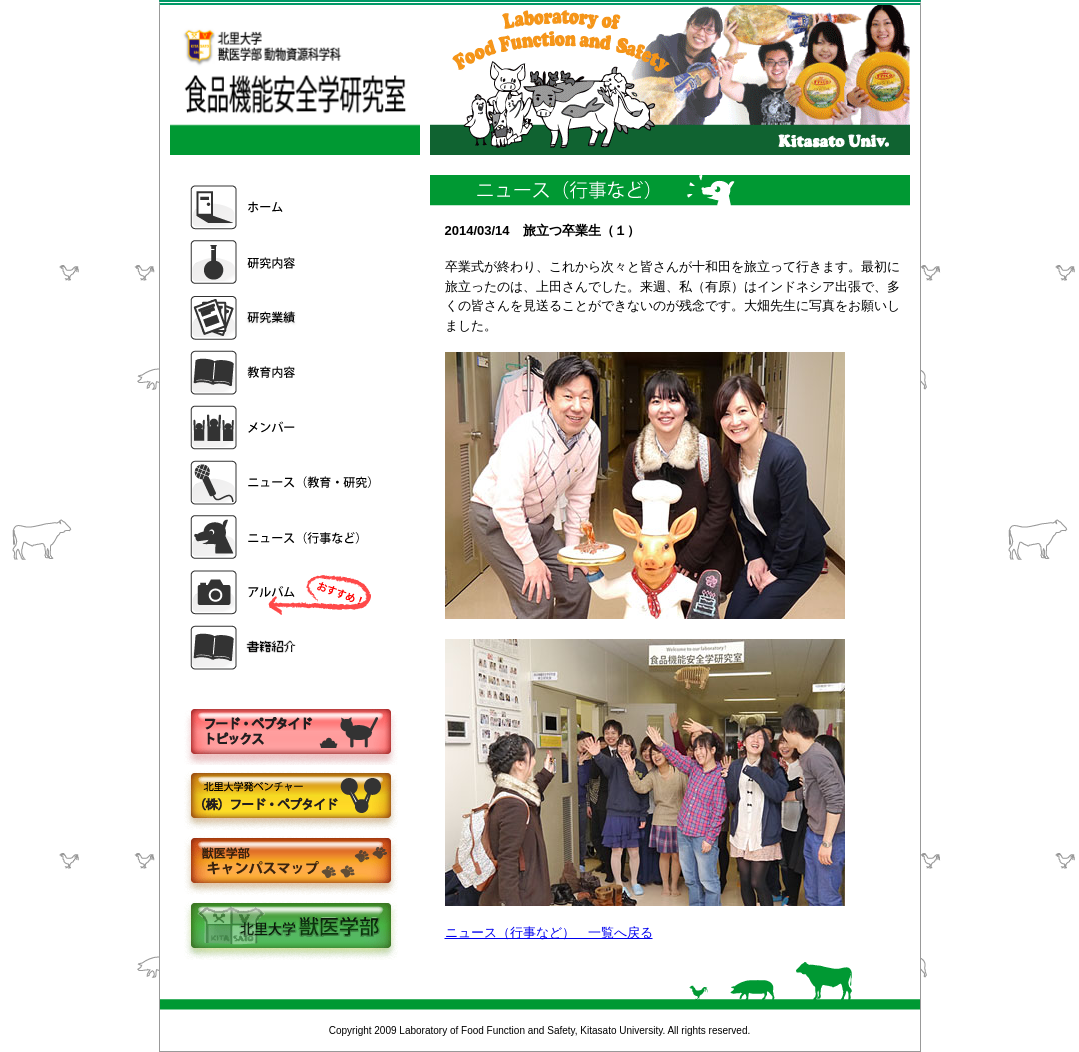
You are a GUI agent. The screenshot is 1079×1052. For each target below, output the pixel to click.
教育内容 (283, 372)
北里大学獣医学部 (290, 927)
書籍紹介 (283, 647)
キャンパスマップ (290, 862)
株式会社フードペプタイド (290, 797)
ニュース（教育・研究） (283, 482)
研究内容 (283, 262)
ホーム (283, 207)
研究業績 (283, 317)
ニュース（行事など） (283, 537)
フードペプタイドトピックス (290, 732)
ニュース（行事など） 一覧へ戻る (549, 932)
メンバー (283, 427)
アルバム (283, 592)
